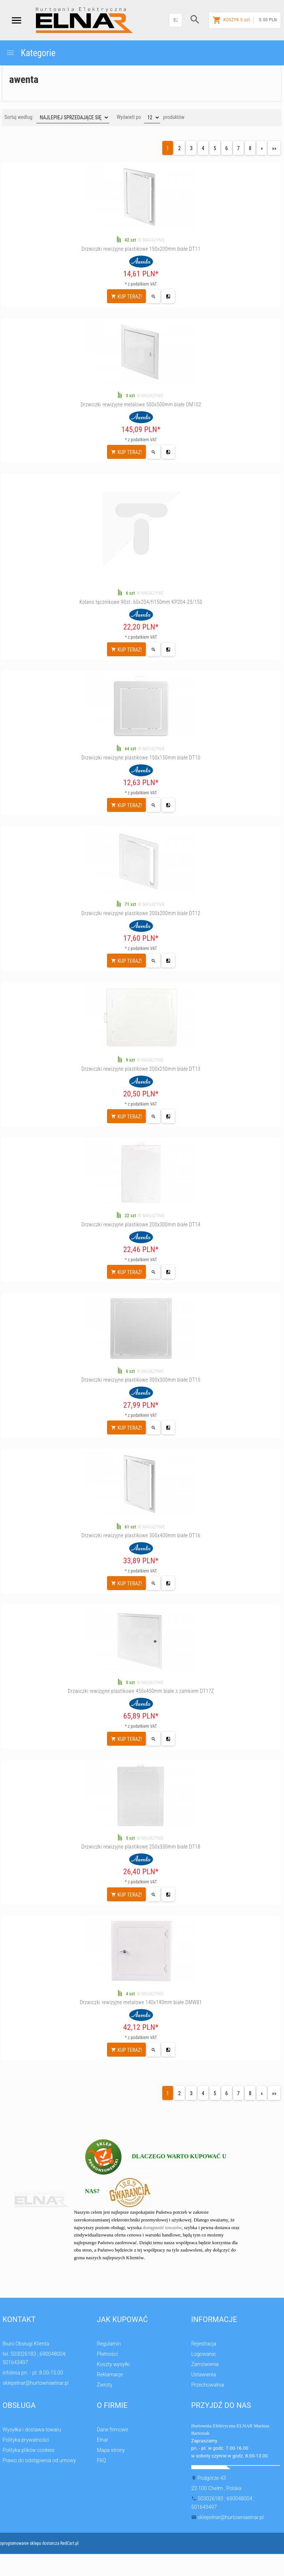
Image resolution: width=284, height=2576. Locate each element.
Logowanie (203, 2354)
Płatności (107, 2354)
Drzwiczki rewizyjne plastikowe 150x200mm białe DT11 (140, 249)
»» (274, 148)
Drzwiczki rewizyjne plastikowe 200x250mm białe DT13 (140, 1069)
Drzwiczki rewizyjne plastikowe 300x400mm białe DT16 (140, 1535)
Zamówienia (205, 2364)
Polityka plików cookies (29, 2450)
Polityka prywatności (26, 2440)
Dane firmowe (112, 2429)
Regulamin (109, 2344)
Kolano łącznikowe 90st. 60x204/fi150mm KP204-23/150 (141, 602)
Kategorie (30, 53)
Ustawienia (203, 2374)
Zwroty (104, 2385)
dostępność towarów (162, 2227)
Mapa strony (111, 2450)
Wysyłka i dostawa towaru (32, 2429)
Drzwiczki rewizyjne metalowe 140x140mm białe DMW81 (141, 2002)
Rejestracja (203, 2344)
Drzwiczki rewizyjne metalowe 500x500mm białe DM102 (141, 404)
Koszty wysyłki (113, 2364)
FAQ (101, 2460)
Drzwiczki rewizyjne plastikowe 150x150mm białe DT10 (140, 758)
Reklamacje (110, 2374)
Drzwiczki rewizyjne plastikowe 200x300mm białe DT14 (140, 1224)
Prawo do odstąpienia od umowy (39, 2460)
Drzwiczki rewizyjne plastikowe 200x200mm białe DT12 (140, 913)
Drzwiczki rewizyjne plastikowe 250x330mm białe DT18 (140, 1847)
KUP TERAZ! (126, 297)
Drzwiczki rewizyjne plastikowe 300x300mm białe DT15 (140, 1380)
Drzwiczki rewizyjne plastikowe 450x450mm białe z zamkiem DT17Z (141, 1691)
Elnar (102, 2440)
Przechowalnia (207, 2385)
